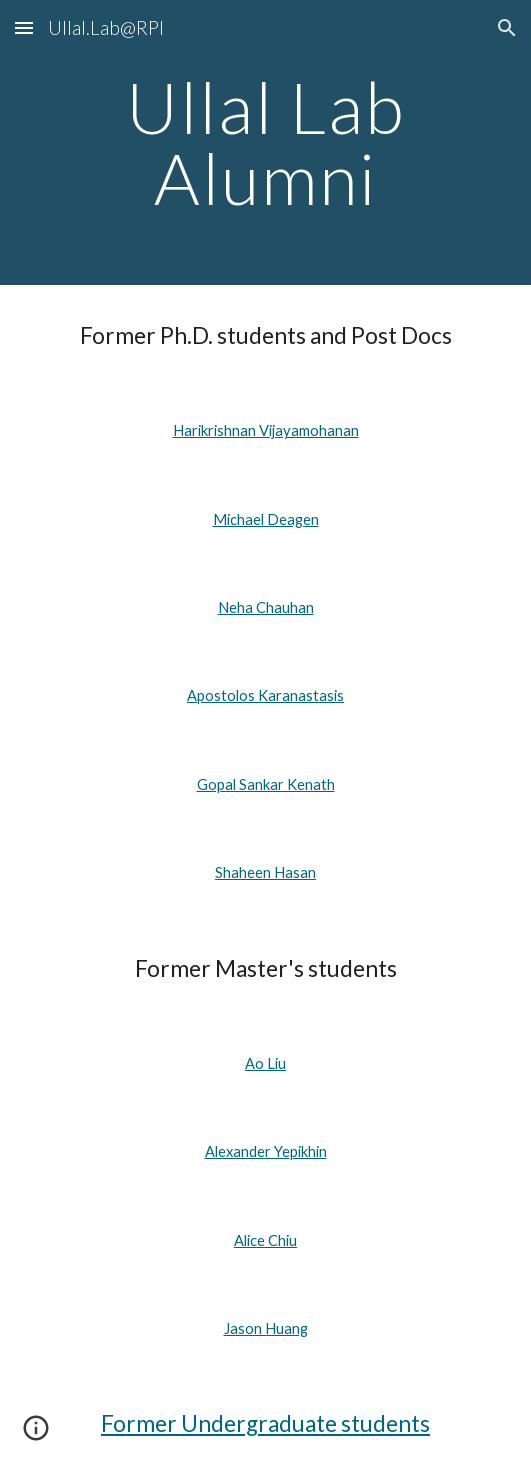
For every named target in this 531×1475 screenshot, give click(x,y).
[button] (24, 27)
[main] (265, 142)
